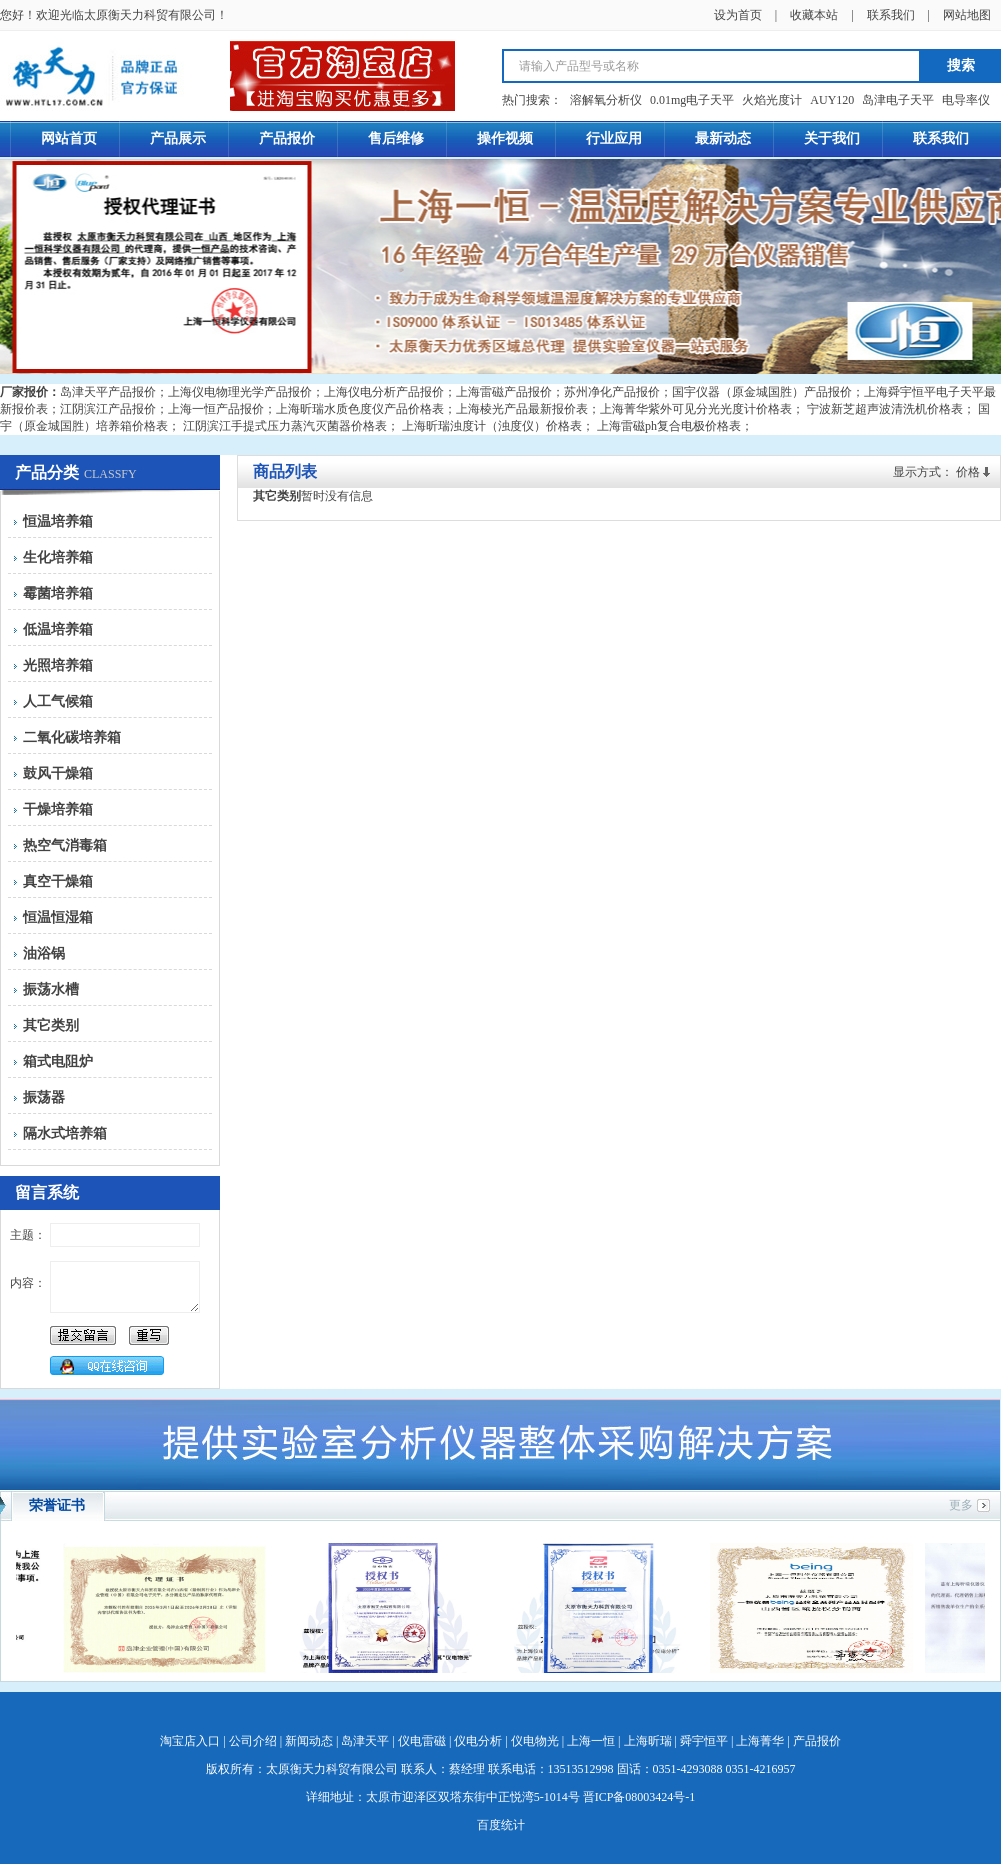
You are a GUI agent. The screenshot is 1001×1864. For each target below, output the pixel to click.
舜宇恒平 (704, 1741)
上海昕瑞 (648, 1741)
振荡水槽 (51, 989)
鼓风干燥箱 (58, 773)
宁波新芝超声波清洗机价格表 (885, 409)
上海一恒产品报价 (216, 409)
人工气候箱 (58, 701)
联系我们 (891, 15)
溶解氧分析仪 (606, 100)
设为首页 (738, 15)
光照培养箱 (58, 665)
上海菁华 (760, 1741)
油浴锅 (44, 953)
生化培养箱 (58, 557)
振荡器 (44, 1097)
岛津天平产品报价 (108, 392)
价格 (968, 472)
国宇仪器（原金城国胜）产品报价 (762, 392)
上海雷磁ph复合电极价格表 (669, 426)
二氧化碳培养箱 (72, 737)
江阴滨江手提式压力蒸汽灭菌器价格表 (285, 426)
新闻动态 (309, 1741)
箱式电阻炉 (58, 1061)
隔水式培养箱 (65, 1133)
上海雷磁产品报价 (504, 392)
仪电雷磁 (422, 1741)
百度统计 (501, 1825)
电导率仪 (966, 100)
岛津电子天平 (898, 100)
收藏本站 (814, 15)
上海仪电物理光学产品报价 (240, 392)
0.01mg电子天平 (692, 100)
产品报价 (817, 1741)
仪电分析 (478, 1741)
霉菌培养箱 (58, 593)
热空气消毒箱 (65, 845)
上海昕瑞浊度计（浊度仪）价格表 (492, 426)
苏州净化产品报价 (612, 392)
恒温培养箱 (58, 521)
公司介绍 (253, 1741)
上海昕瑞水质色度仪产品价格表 (360, 409)
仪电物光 (535, 1741)
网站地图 (967, 15)
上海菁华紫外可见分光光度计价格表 (696, 409)
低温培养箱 (58, 629)
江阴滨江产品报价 (108, 409)
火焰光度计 (772, 100)
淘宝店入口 (190, 1741)
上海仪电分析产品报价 (384, 392)
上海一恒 (591, 1741)
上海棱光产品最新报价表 (522, 409)
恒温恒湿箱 (58, 917)
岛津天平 (365, 1741)
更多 (961, 1505)
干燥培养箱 (58, 809)
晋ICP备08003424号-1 (639, 1797)
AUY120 (832, 100)
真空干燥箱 (58, 881)
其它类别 (51, 1025)
